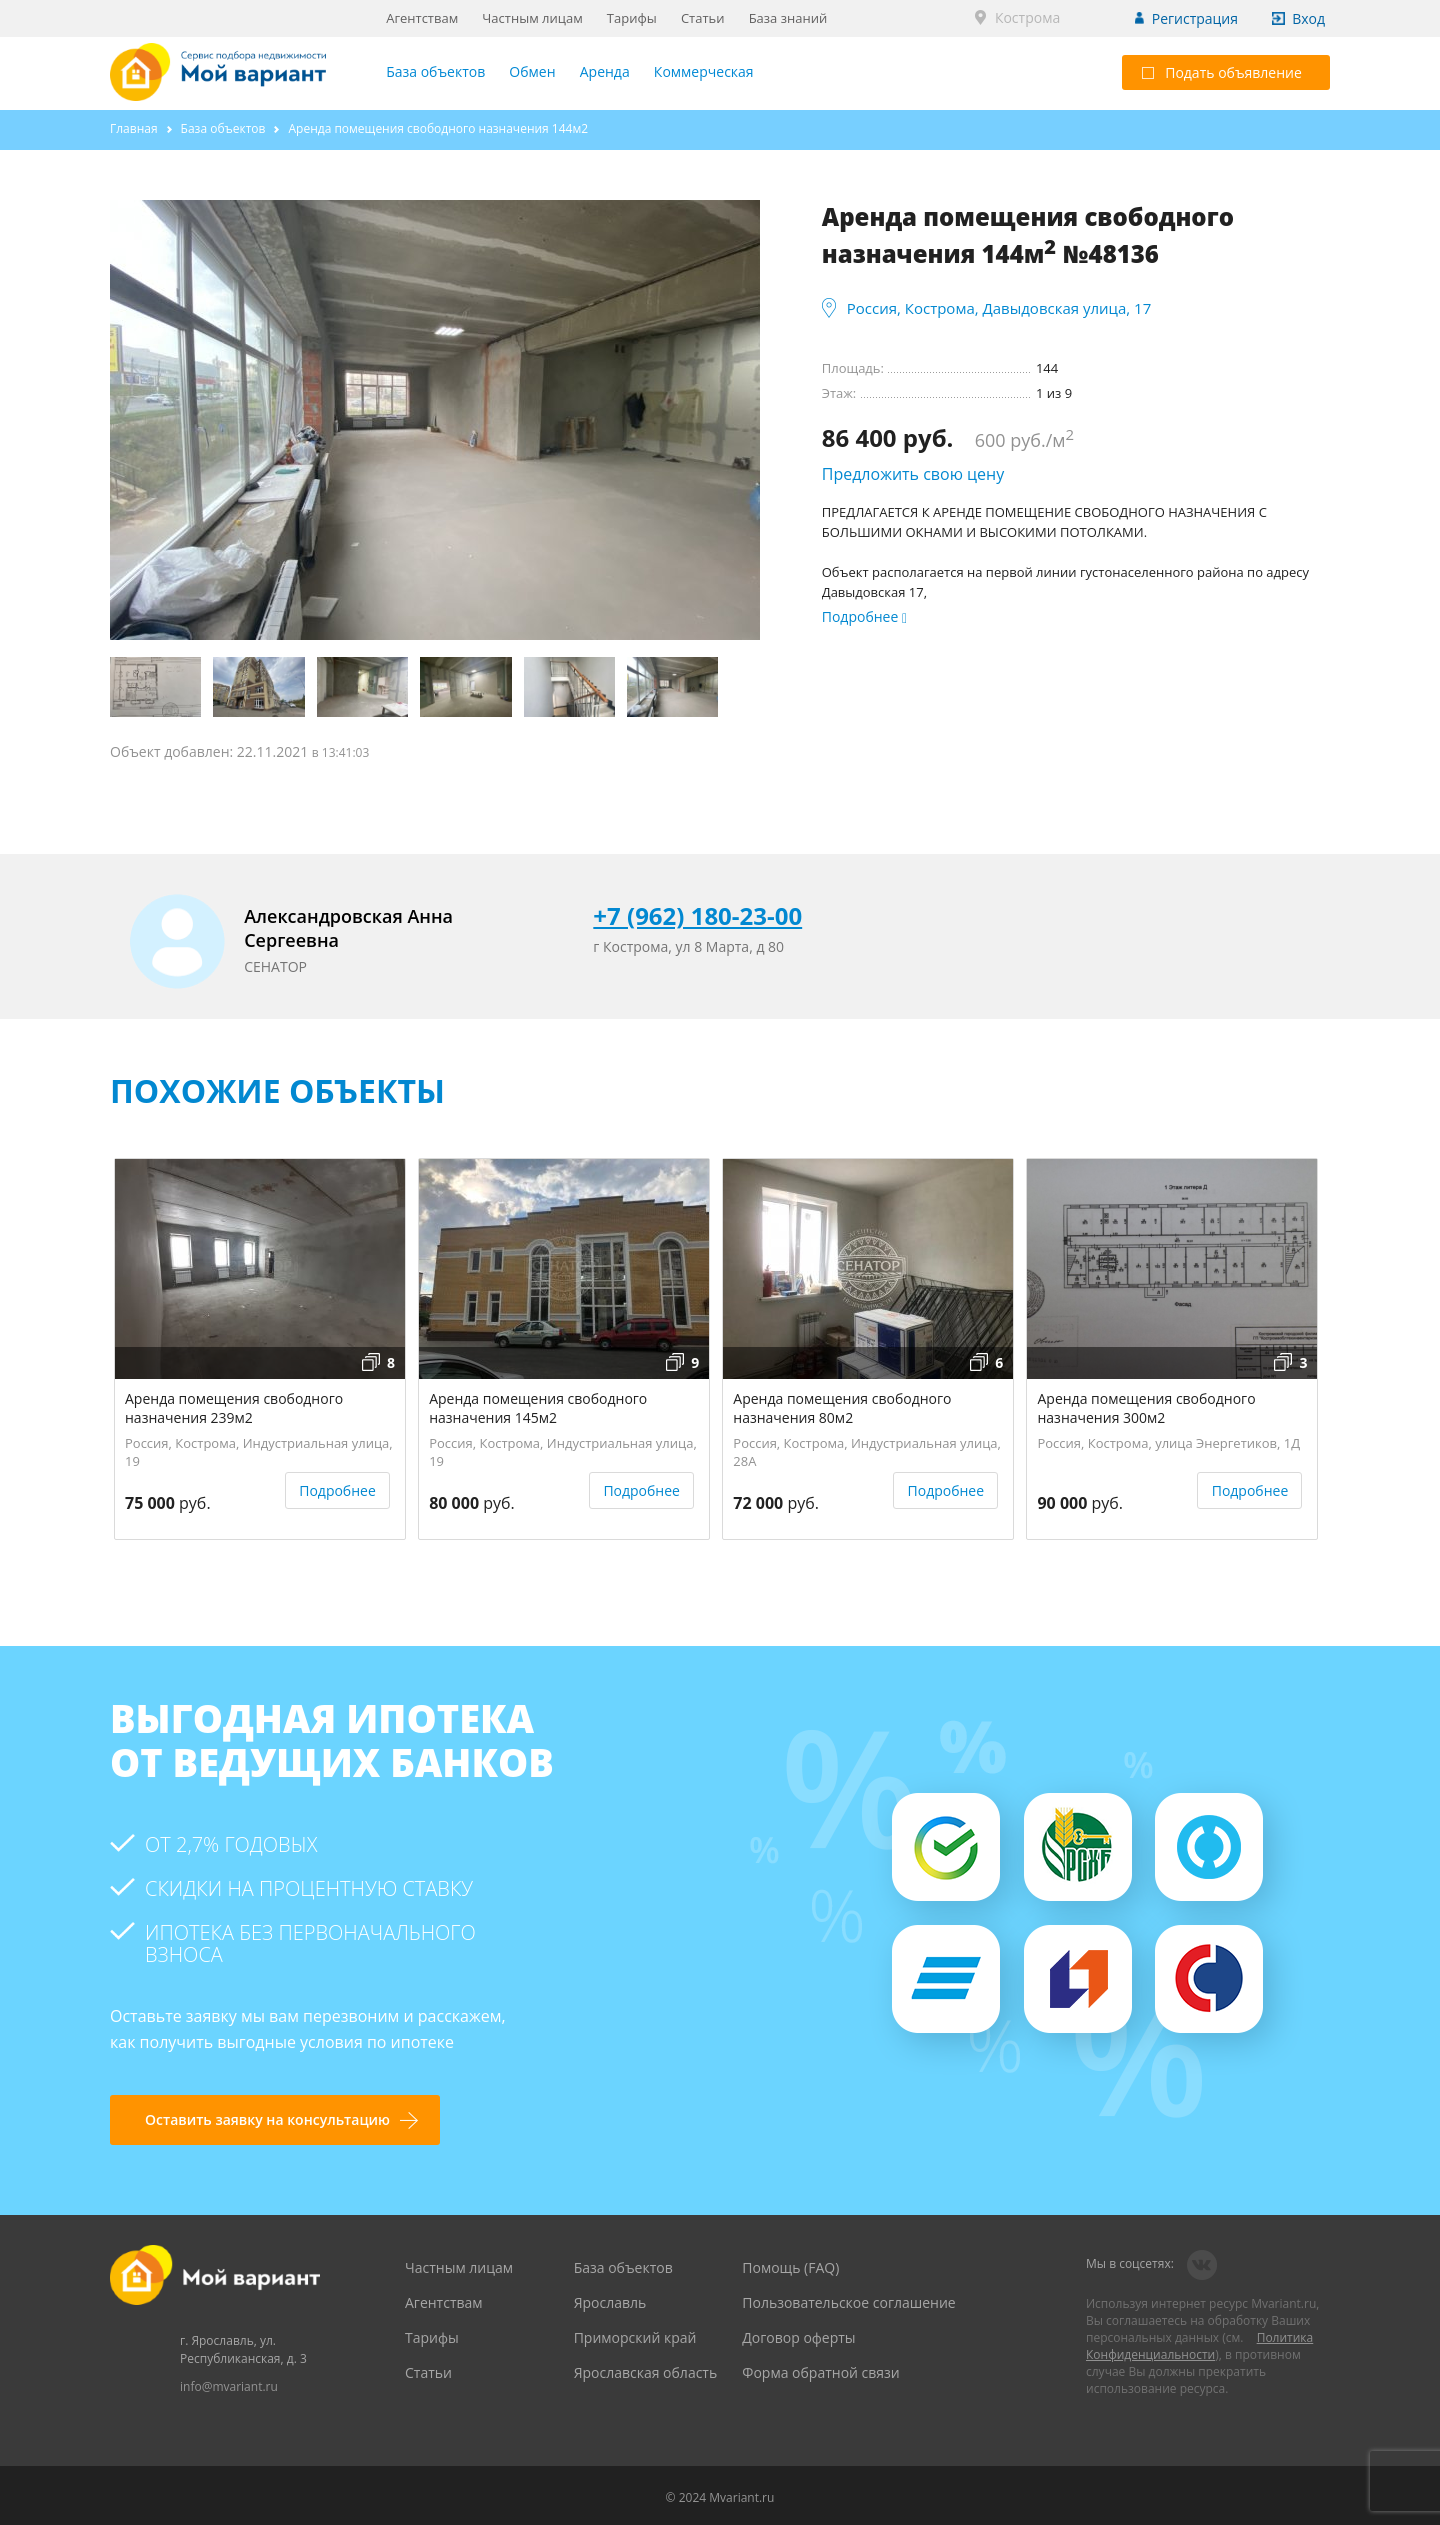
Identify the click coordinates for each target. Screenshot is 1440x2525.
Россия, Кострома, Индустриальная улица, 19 (259, 1449)
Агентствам (422, 18)
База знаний (788, 18)
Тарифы (632, 18)
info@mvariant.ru (229, 2386)
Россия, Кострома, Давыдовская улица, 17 (999, 308)
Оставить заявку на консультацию (267, 2119)
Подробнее (337, 1490)
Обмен (532, 71)
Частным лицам (532, 18)
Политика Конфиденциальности (1199, 2346)
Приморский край (635, 2337)
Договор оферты (798, 2337)
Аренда (605, 71)
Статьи (703, 18)
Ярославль (610, 2302)
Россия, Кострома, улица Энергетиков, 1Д (1168, 1443)
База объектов (435, 71)
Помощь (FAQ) (790, 2267)
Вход (1308, 18)
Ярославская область (646, 2372)
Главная (134, 128)
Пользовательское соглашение (848, 2302)
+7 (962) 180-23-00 (697, 915)
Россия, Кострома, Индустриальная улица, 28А (867, 1449)
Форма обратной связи (821, 2372)
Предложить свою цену (913, 474)
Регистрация (1195, 18)
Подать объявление (1222, 72)
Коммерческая (704, 71)
